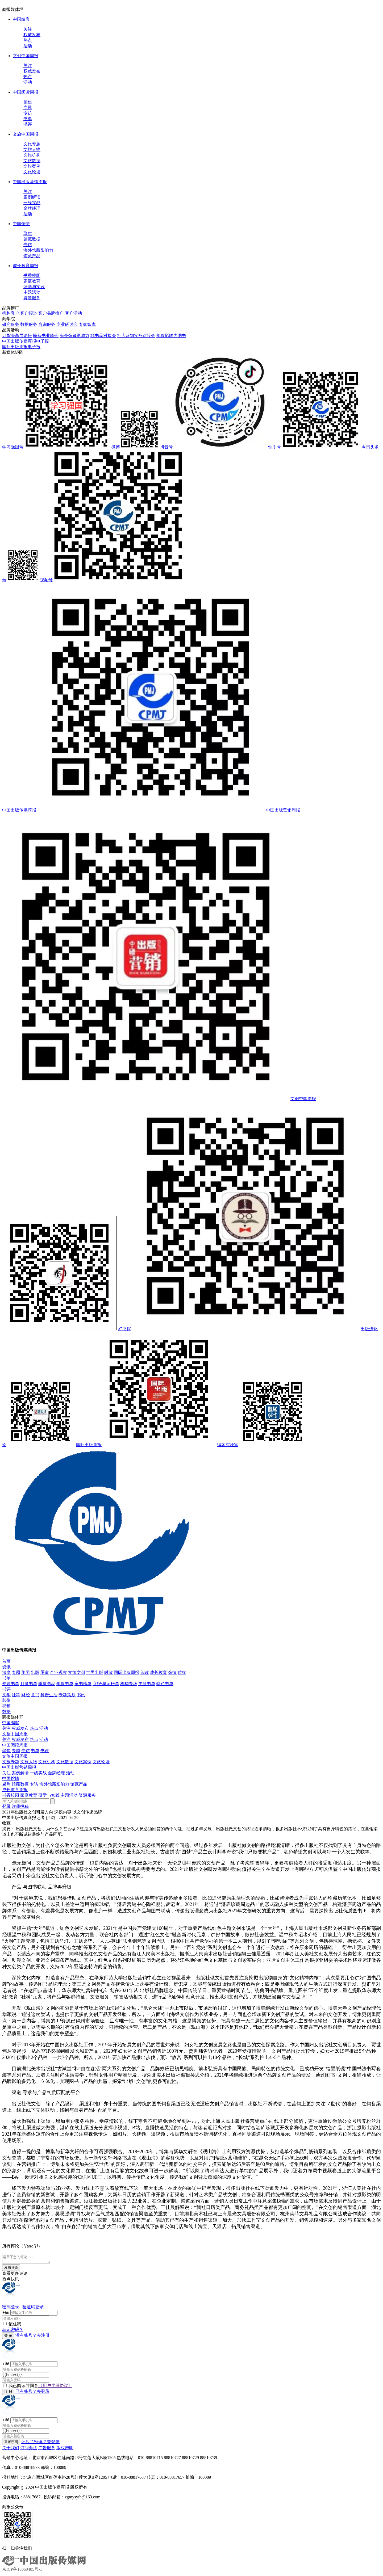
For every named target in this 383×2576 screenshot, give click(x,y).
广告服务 (46, 2449)
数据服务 (28, 324)
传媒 (182, 1672)
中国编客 (21, 19)
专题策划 (67, 1695)
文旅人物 (31, 149)
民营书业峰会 (46, 335)
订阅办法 (28, 2449)
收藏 (6, 1823)
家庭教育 (31, 281)
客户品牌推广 (51, 313)
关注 (27, 29)
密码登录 (10, 2308)
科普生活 (48, 1695)
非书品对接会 (103, 335)
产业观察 (58, 1672)
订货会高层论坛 (17, 335)
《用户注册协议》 (55, 2387)
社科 (16, 1695)
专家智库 (87, 324)
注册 (16, 1806)
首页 (6, 1661)
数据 (6, 1711)
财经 (25, 1695)
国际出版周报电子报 (21, 346)
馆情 (172, 1672)
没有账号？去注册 (32, 2337)
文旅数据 (31, 160)
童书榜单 (82, 1683)
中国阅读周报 (25, 92)
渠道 (44, 1672)
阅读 (144, 1672)
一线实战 (31, 202)
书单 (27, 118)
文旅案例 (31, 166)
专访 (27, 113)
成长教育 (158, 1672)
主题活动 (31, 292)
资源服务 (31, 298)
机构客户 (10, 313)
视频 (6, 1706)
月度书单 (28, 1683)
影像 (6, 1700)
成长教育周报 (25, 265)
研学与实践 (34, 286)
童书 (35, 1695)
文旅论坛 (31, 172)
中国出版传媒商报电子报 (25, 341)
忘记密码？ (12, 2331)
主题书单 (146, 1683)
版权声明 (64, 2449)
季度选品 (46, 1683)
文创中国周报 (25, 55)
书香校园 (31, 275)
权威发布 (31, 34)
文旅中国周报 (25, 134)
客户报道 (28, 313)
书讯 (81, 1695)
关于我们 (10, 2449)
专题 (27, 107)
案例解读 (31, 197)
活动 (27, 46)
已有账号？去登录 (32, 2393)
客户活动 (73, 313)
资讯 (6, 1667)
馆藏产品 (31, 256)
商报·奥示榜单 (106, 1683)
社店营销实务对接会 (136, 335)
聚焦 (27, 102)
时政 (108, 1672)
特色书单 (164, 1683)
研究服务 (10, 324)
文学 (6, 1695)
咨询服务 (46, 324)
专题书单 (10, 1683)
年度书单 (64, 1683)
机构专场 (128, 1683)
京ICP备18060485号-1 (22, 2571)
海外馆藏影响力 (38, 250)
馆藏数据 (31, 239)
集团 (25, 1672)
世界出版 (94, 1672)
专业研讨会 (67, 324)
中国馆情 (21, 223)
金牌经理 (31, 208)
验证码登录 (33, 2308)
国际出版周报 (126, 1672)
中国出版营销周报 (30, 181)
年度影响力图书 (171, 335)
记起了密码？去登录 (40, 2443)
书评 (27, 124)
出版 (35, 1672)
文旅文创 (76, 1672)
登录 (6, 1806)
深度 (6, 1672)
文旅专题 (31, 144)
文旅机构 (31, 155)
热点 (27, 40)
